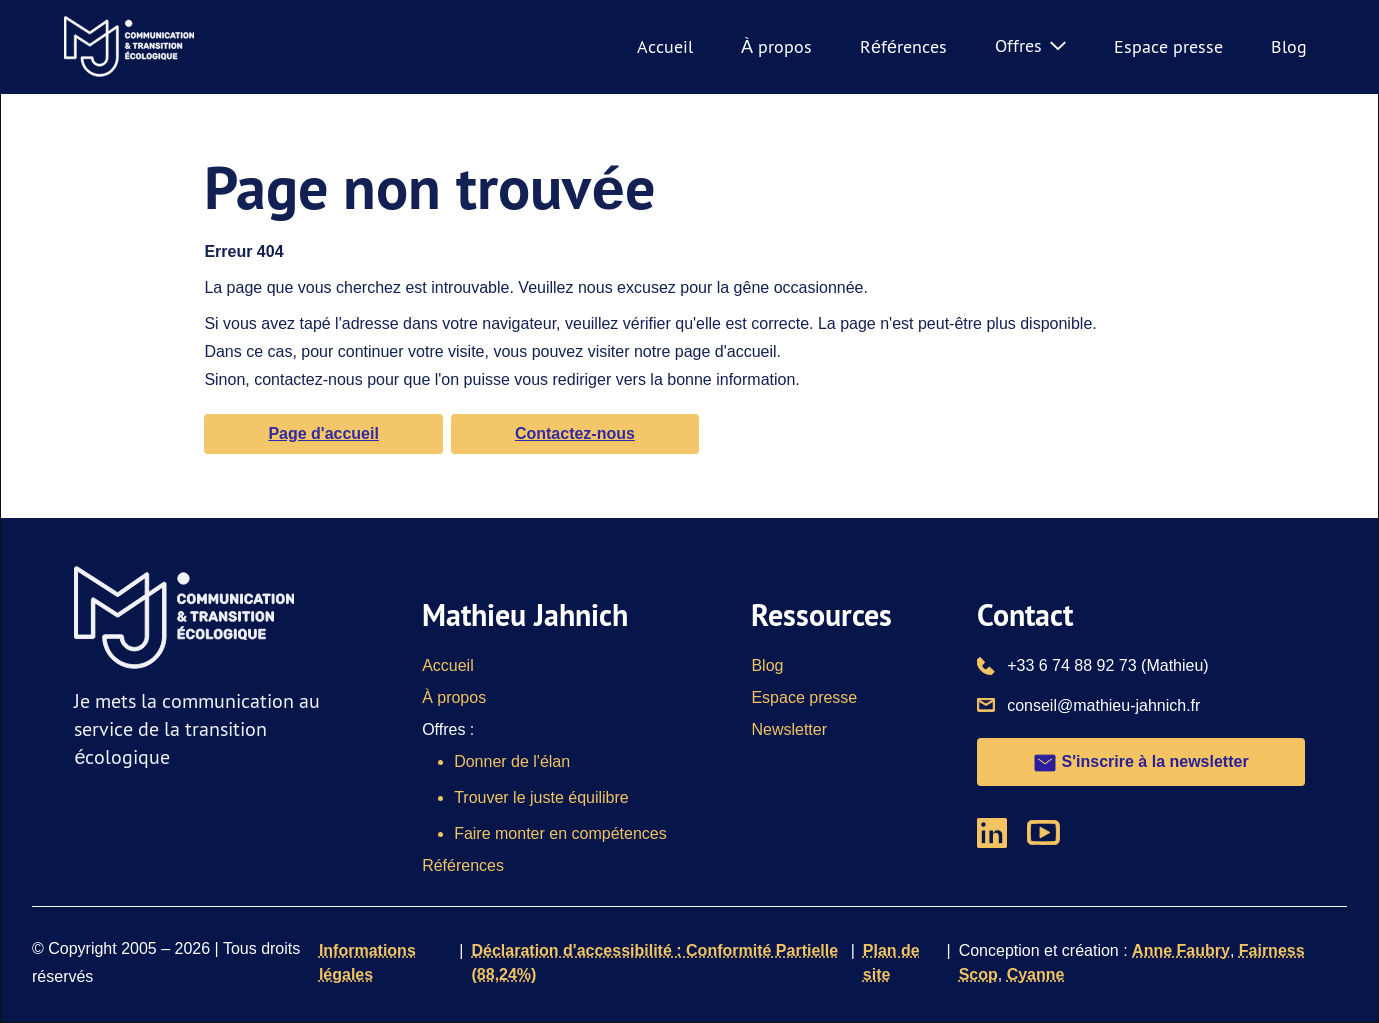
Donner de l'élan (512, 761)
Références (903, 46)
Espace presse (1168, 46)
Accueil (665, 46)
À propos (776, 46)
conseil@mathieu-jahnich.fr (1103, 704)
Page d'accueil (323, 433)
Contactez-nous (575, 433)
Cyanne (1036, 974)
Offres (1030, 45)
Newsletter (789, 729)
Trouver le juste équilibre (541, 797)
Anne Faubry (1181, 950)
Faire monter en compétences (560, 833)
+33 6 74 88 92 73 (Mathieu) (1107, 664)
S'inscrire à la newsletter (1140, 763)
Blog (1289, 46)
